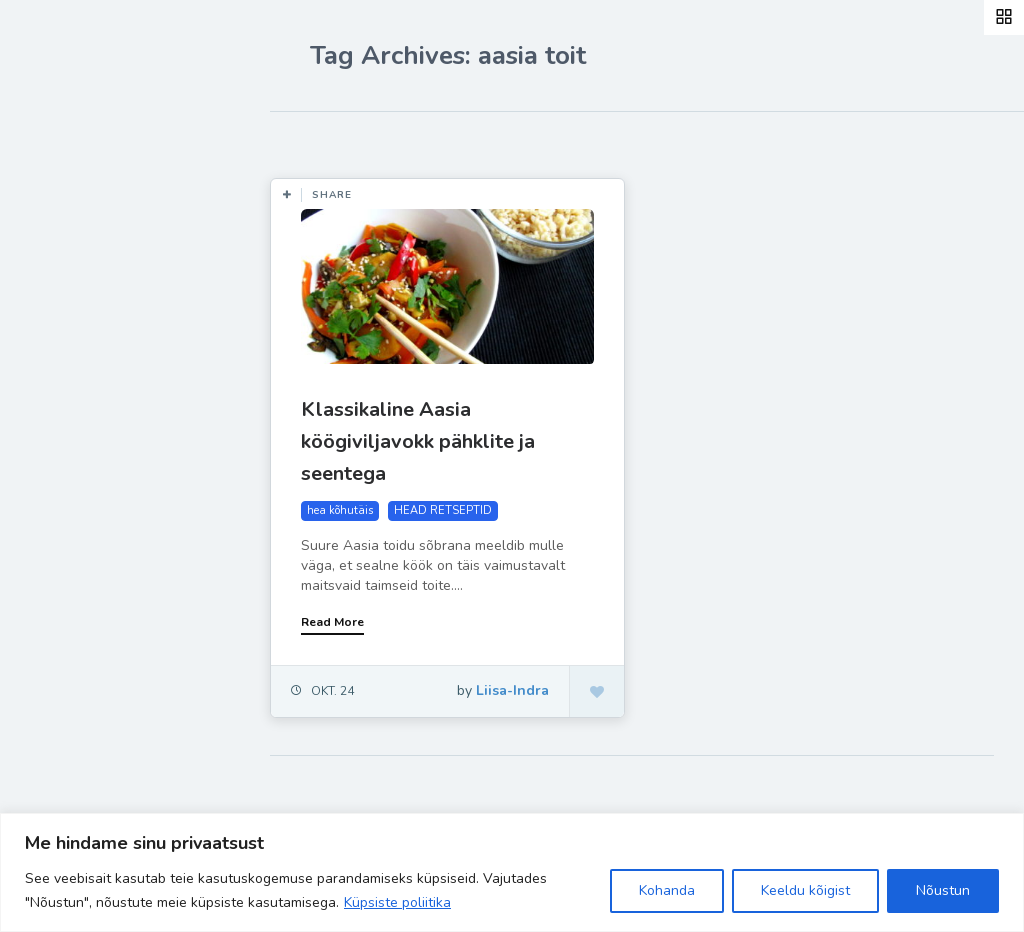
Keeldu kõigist (805, 890)
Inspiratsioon (93, 348)
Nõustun (943, 890)
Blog (60, 255)
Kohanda (667, 890)
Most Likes (349, 141)
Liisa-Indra (82, 442)
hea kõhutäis (340, 510)
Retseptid (80, 301)
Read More (332, 622)
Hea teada (83, 488)
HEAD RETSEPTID (443, 510)
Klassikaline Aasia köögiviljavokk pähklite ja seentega (418, 441)
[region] (512, 872)
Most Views (462, 141)
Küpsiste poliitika (397, 902)
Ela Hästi (77, 395)
